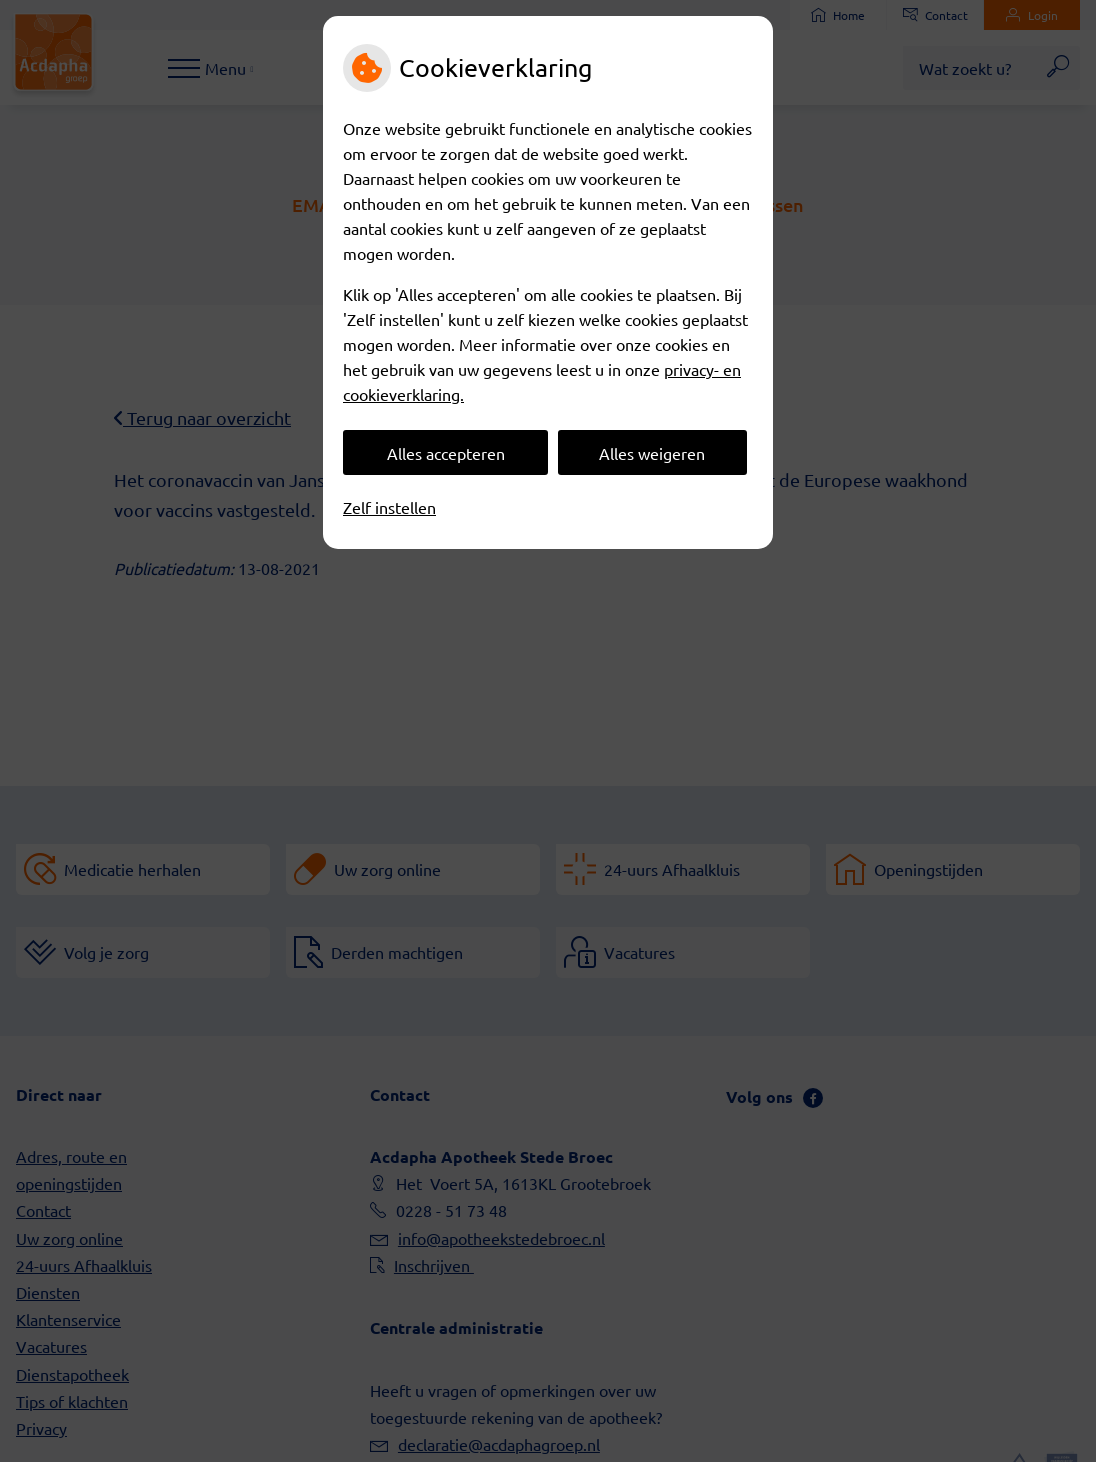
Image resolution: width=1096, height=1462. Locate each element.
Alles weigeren (652, 453)
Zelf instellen (389, 507)
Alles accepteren (446, 453)
